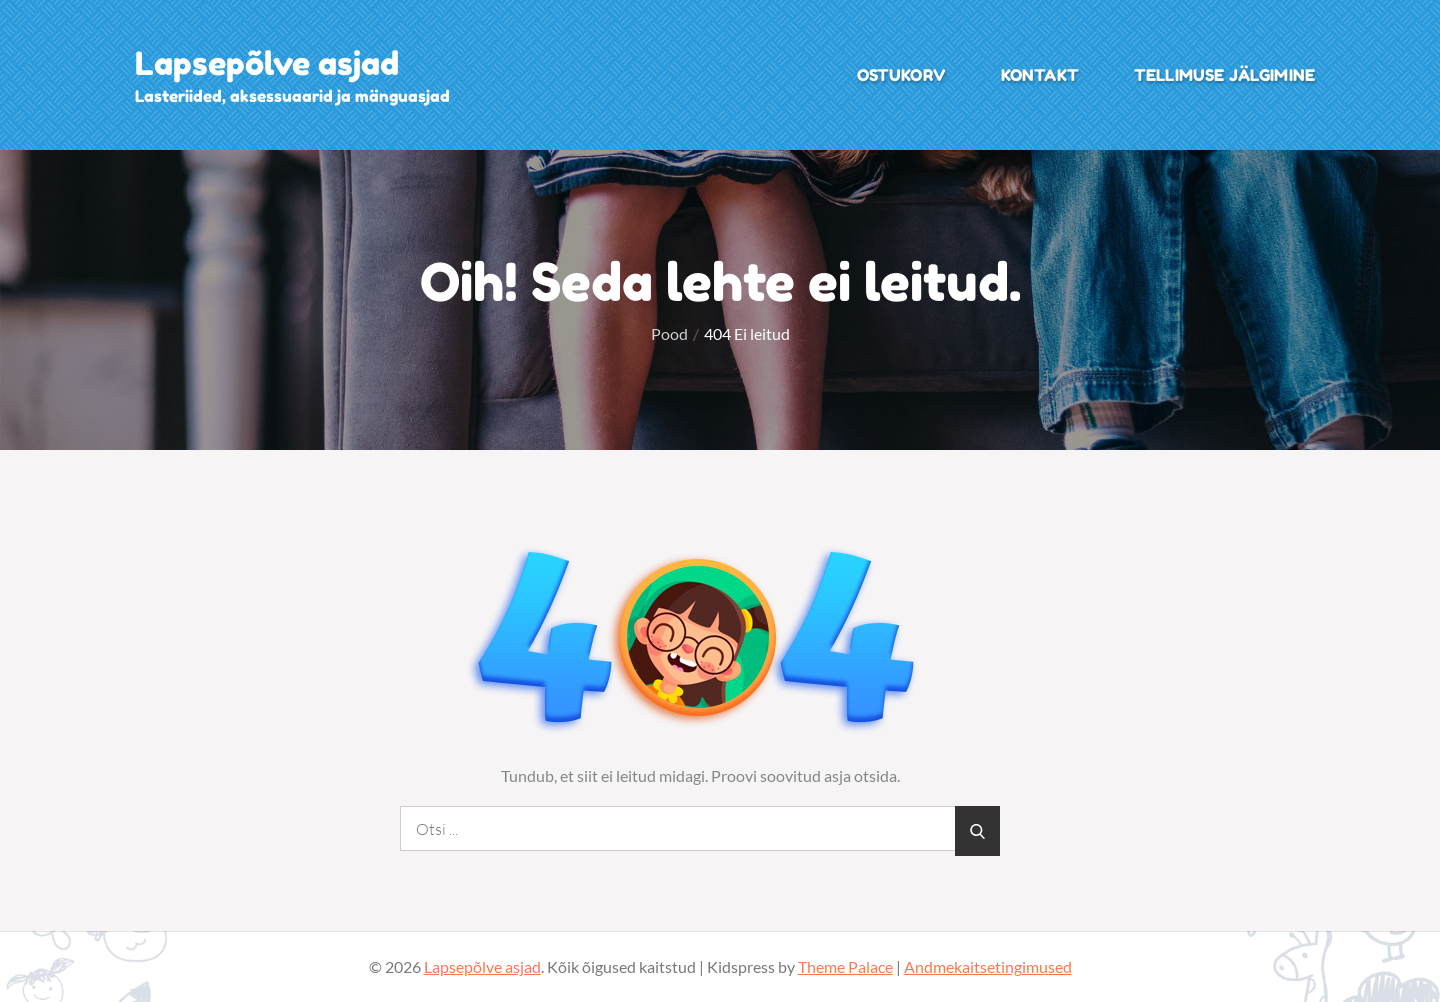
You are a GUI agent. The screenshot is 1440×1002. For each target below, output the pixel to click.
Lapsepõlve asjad (267, 63)
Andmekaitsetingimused (988, 966)
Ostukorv (901, 75)
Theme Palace (845, 966)
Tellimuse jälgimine (1224, 75)
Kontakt (1040, 75)
